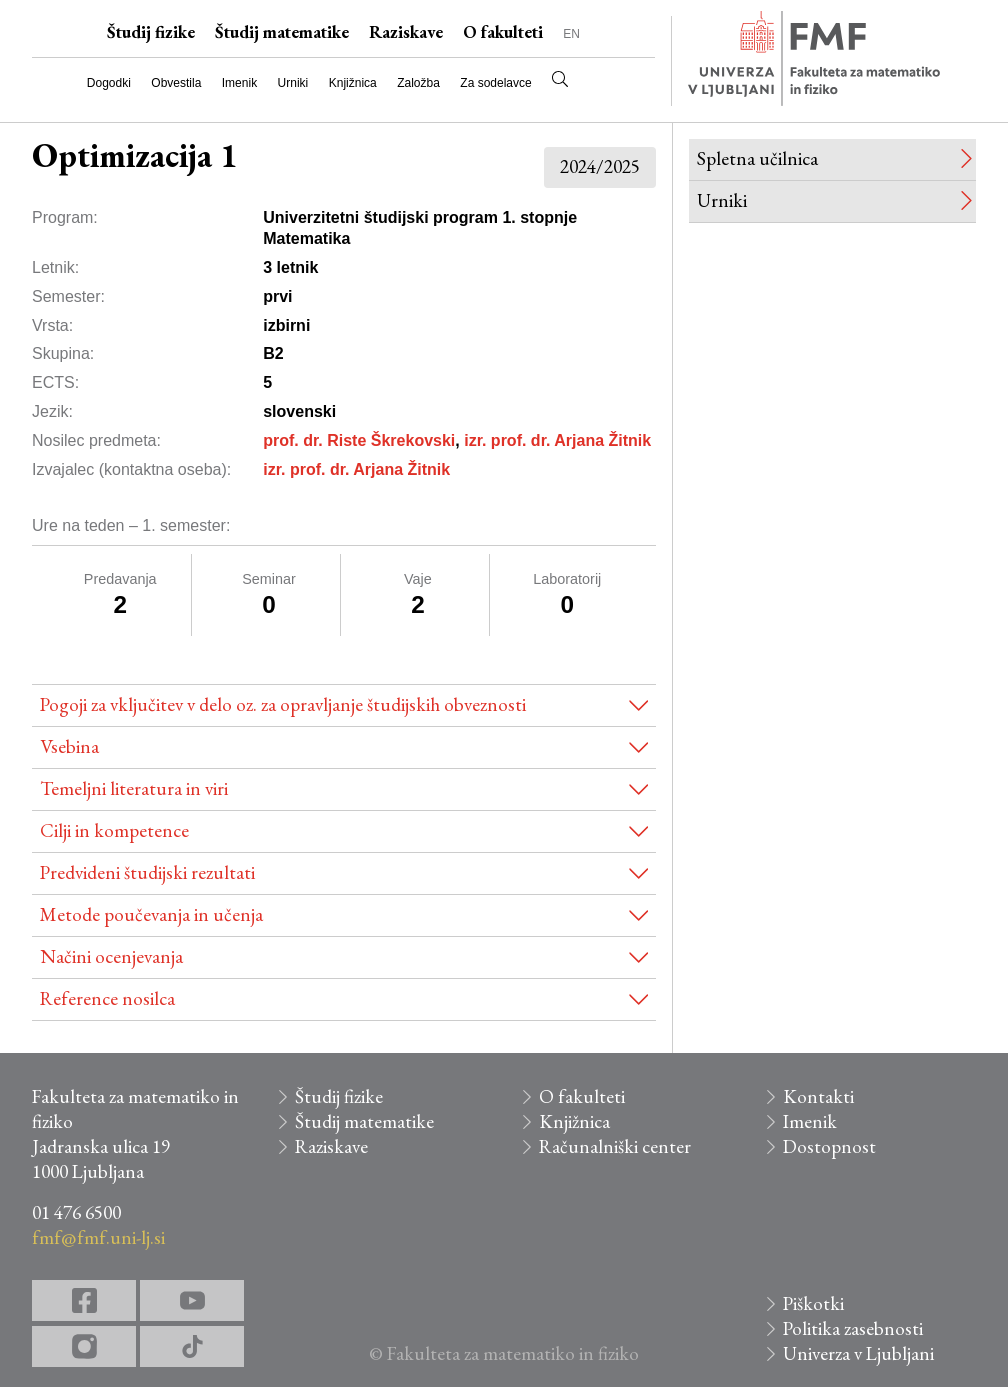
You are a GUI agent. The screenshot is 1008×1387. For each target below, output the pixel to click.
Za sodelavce (495, 83)
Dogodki (109, 83)
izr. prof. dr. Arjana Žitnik (557, 440)
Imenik (239, 83)
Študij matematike (282, 32)
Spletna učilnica (757, 158)
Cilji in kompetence (114, 830)
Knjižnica (353, 83)
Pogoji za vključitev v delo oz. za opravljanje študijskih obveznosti (283, 704)
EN (571, 34)
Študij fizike (151, 32)
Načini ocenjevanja (111, 956)
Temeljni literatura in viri (134, 788)
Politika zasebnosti (853, 1328)
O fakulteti (503, 32)
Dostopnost (829, 1146)
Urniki (293, 83)
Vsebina (69, 746)
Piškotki (813, 1303)
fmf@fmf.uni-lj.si (98, 1237)
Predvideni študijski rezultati (147, 872)
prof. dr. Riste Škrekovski (359, 440)
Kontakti (818, 1096)
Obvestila (176, 83)
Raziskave (406, 32)
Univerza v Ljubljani (858, 1353)
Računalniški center (615, 1146)
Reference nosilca (107, 998)
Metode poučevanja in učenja (151, 914)
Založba (418, 83)
